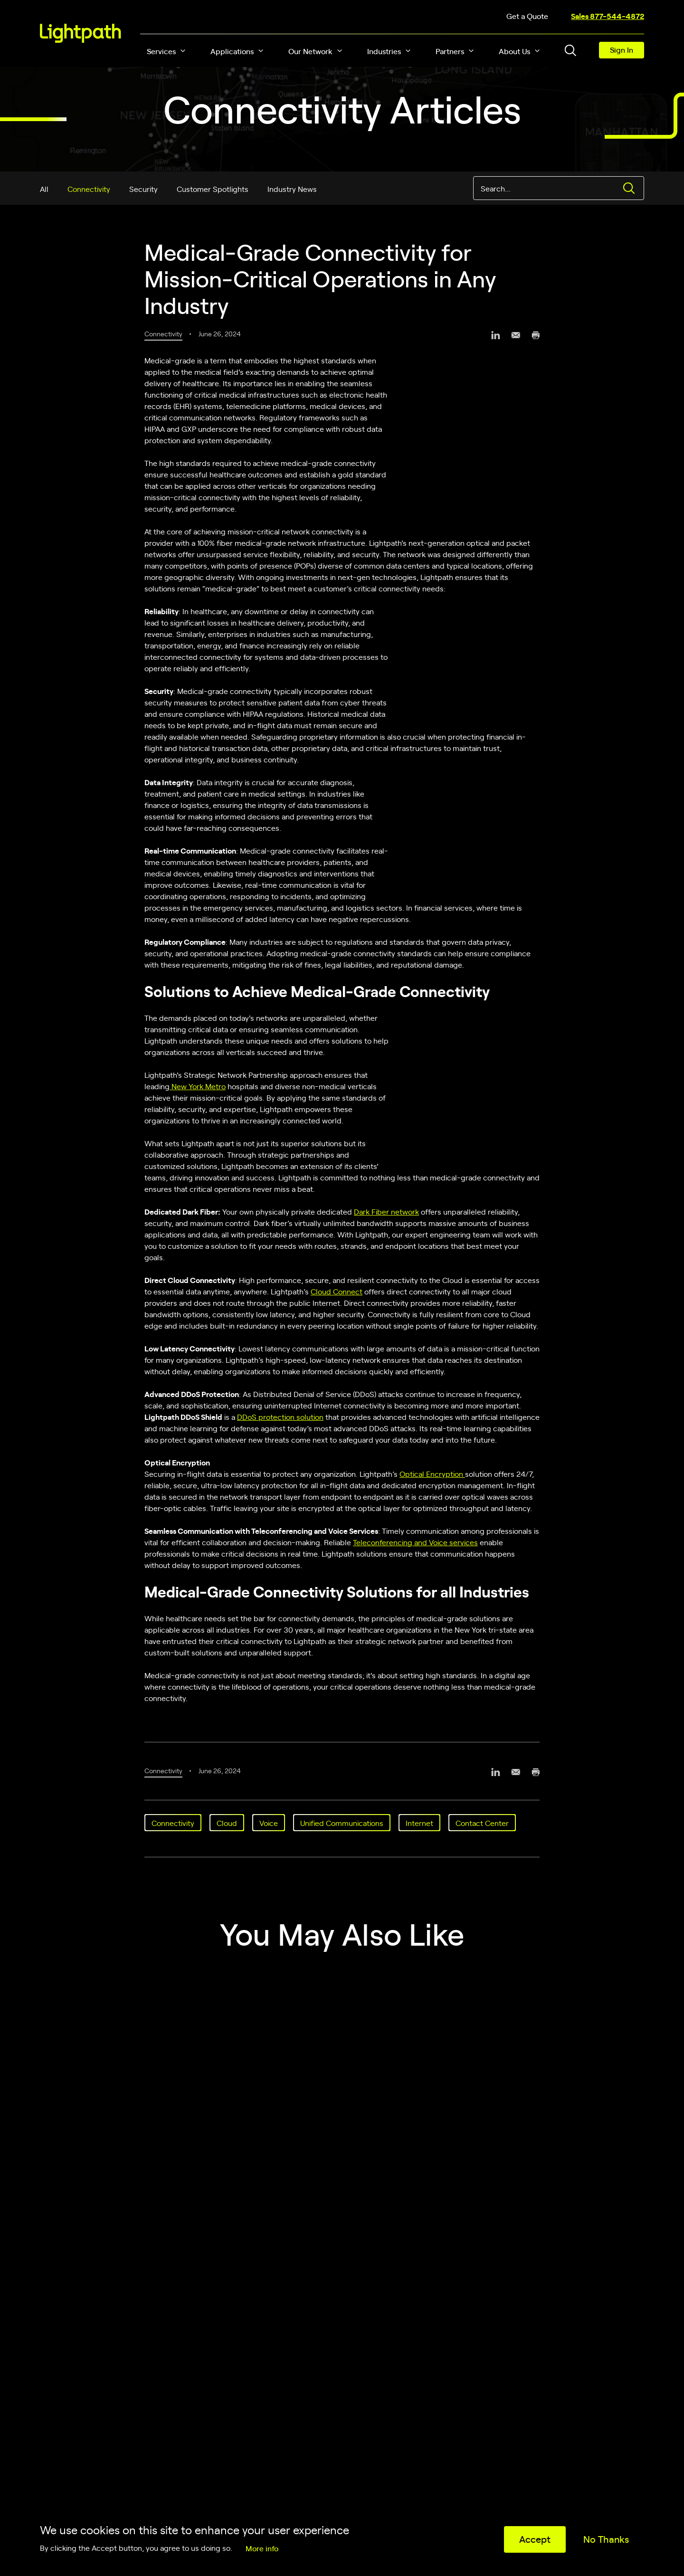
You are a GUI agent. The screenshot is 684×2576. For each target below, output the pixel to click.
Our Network (310, 51)
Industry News (292, 188)
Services (161, 51)
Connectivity (88, 188)
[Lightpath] (80, 33)
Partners (450, 51)
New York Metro (198, 1086)
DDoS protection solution (280, 1416)
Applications (232, 51)
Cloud (227, 1822)
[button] (183, 51)
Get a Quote (527, 15)
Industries (384, 51)
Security (143, 188)
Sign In (621, 49)
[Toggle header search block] (570, 50)
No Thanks (606, 2538)
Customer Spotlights (212, 188)
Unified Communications (341, 1822)
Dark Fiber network (386, 1211)
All (44, 188)
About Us (514, 51)
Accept (535, 2538)
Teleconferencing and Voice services (415, 1542)
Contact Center (482, 1822)
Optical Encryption (432, 1473)
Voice (268, 1822)
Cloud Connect (336, 1291)
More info (262, 2548)
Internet (419, 1822)
